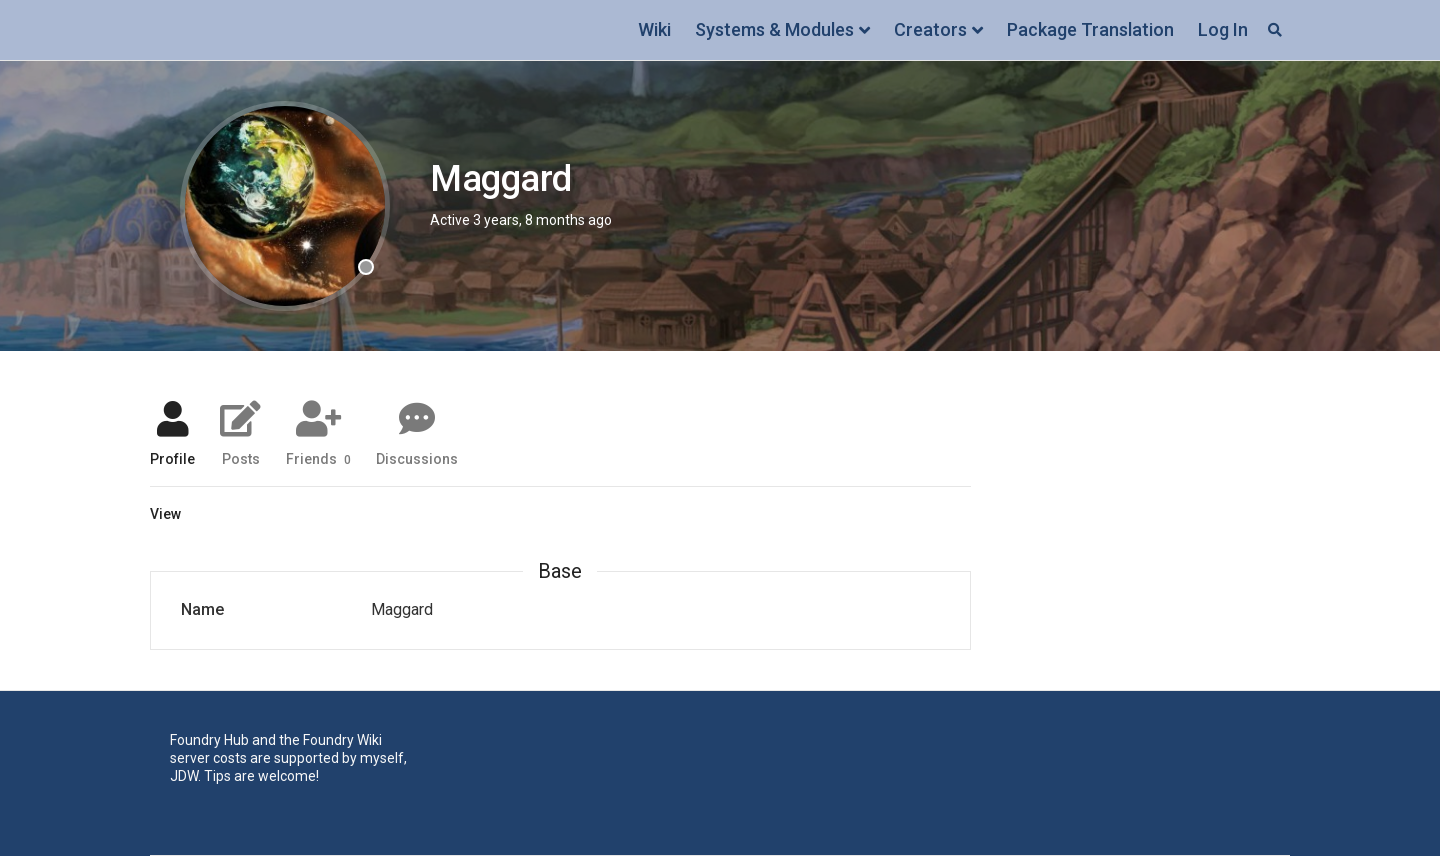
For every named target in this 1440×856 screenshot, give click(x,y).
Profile (172, 458)
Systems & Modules (774, 29)
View (165, 514)
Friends (318, 458)
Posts (241, 458)
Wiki (654, 29)
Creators (930, 29)
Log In (1223, 29)
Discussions (417, 458)
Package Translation (1090, 29)
